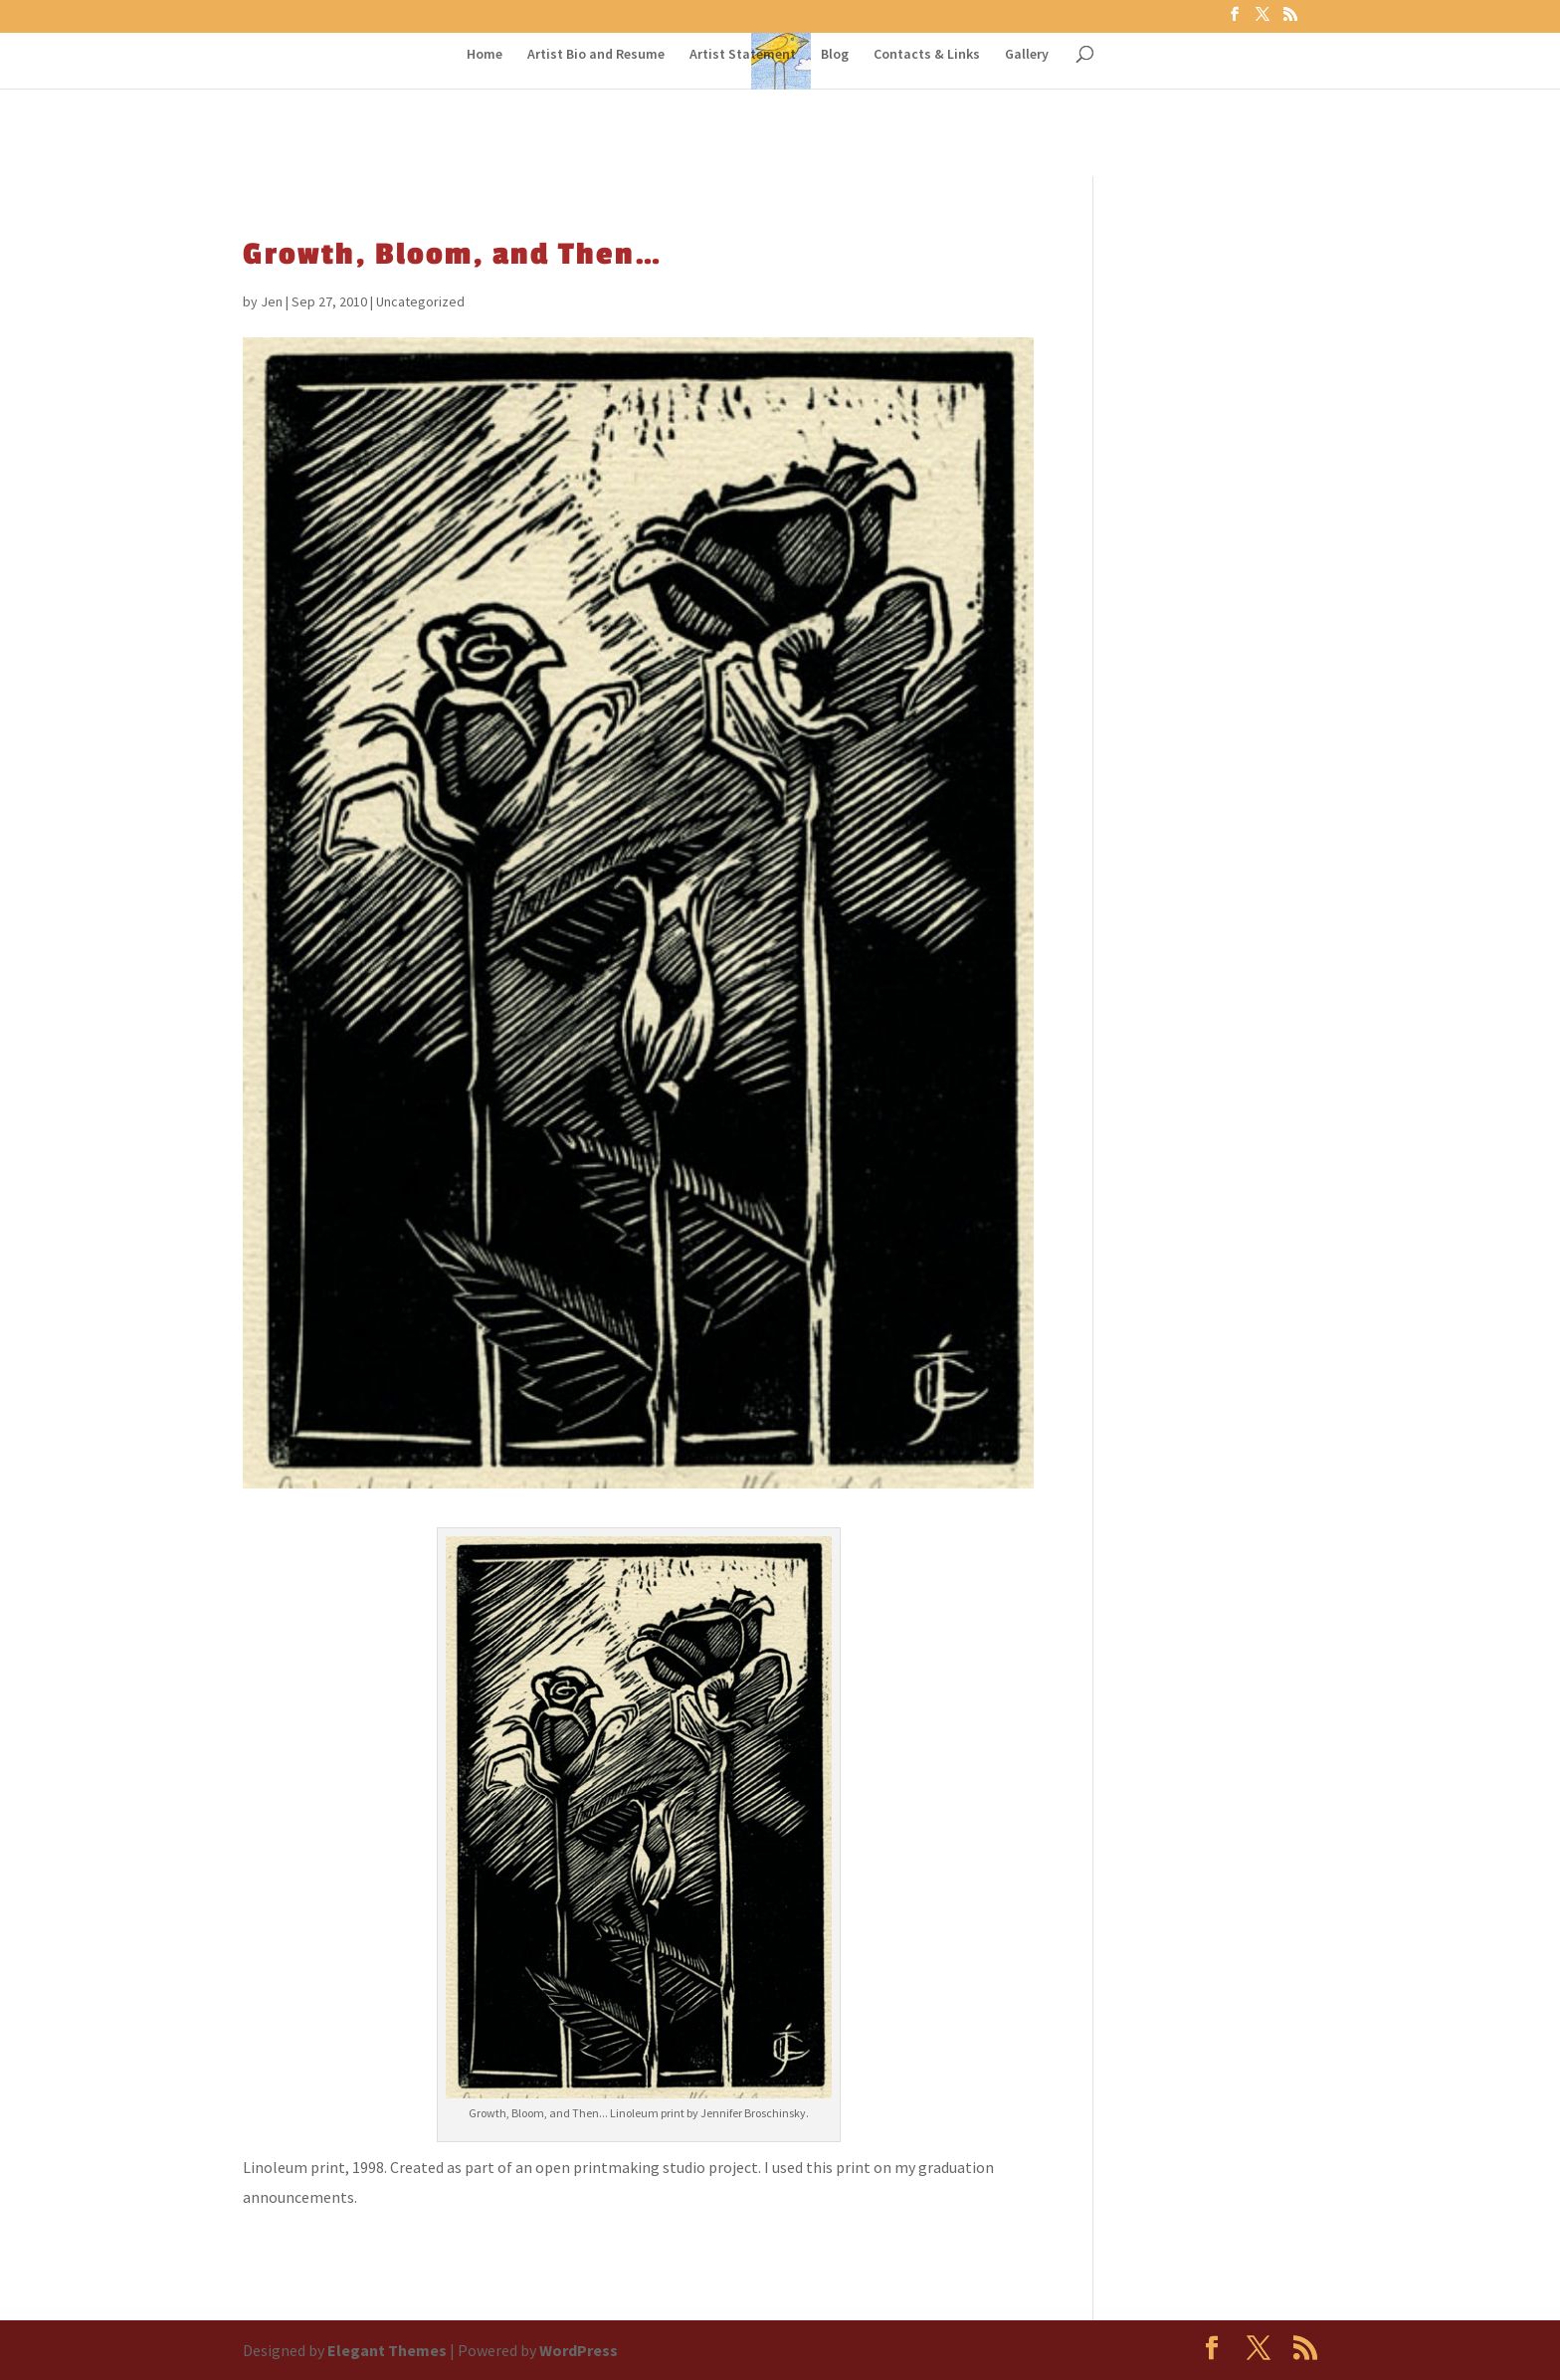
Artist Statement (742, 55)
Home (484, 55)
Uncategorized (420, 301)
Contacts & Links (927, 55)
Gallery (1027, 55)
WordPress (578, 2350)
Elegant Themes (387, 2350)
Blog (835, 55)
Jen (272, 301)
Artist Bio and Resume (596, 55)
